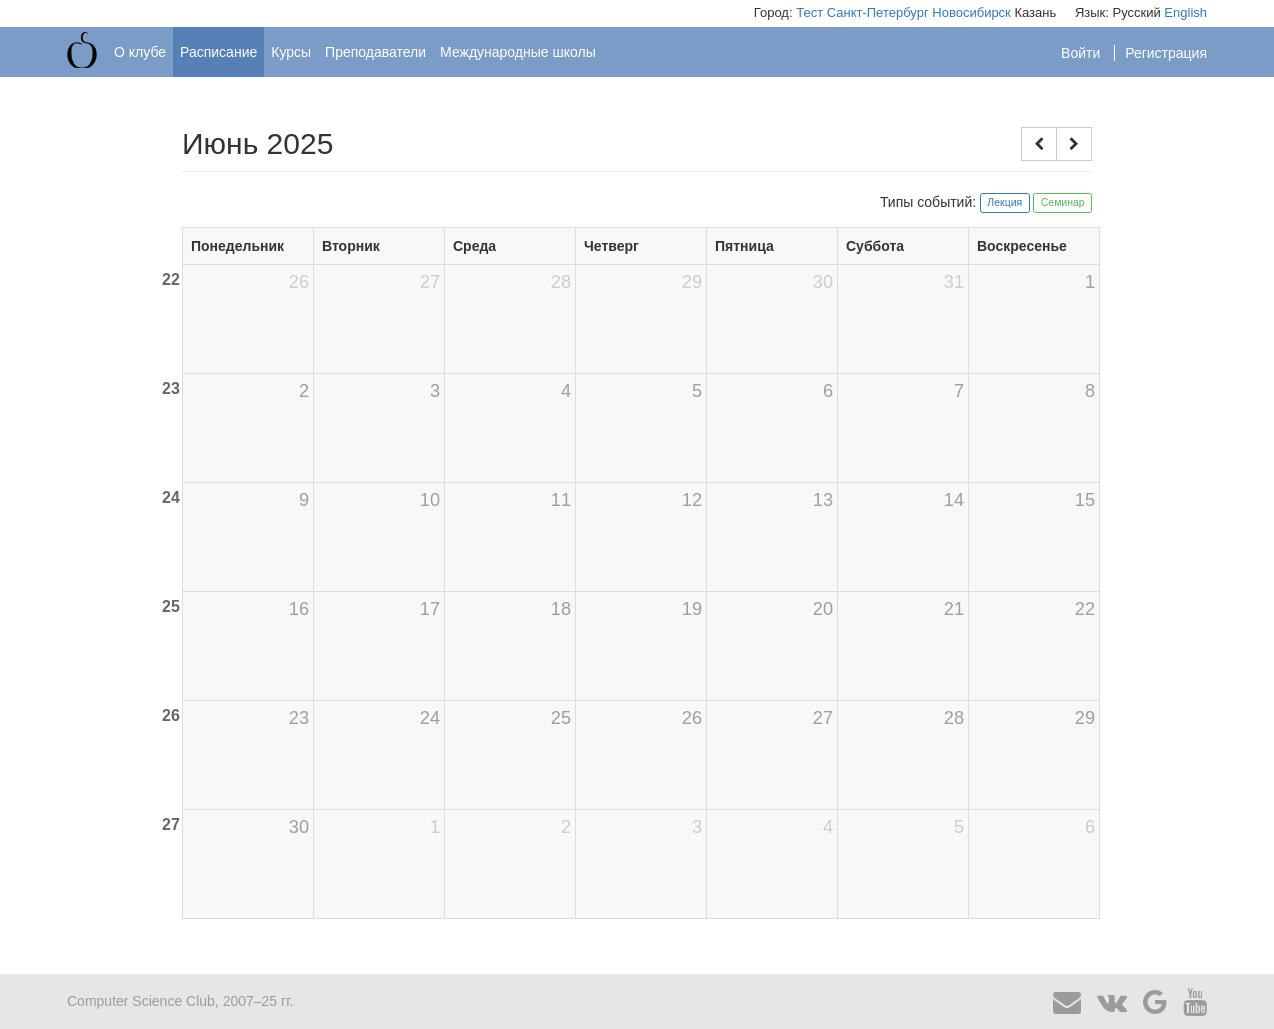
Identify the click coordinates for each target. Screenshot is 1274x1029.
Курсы (291, 52)
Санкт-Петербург (878, 12)
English (1185, 12)
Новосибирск (971, 12)
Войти (1082, 53)
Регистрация (1166, 53)
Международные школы (518, 52)
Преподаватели (375, 52)
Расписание (218, 52)
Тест (809, 12)
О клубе (140, 52)
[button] (1039, 144)
